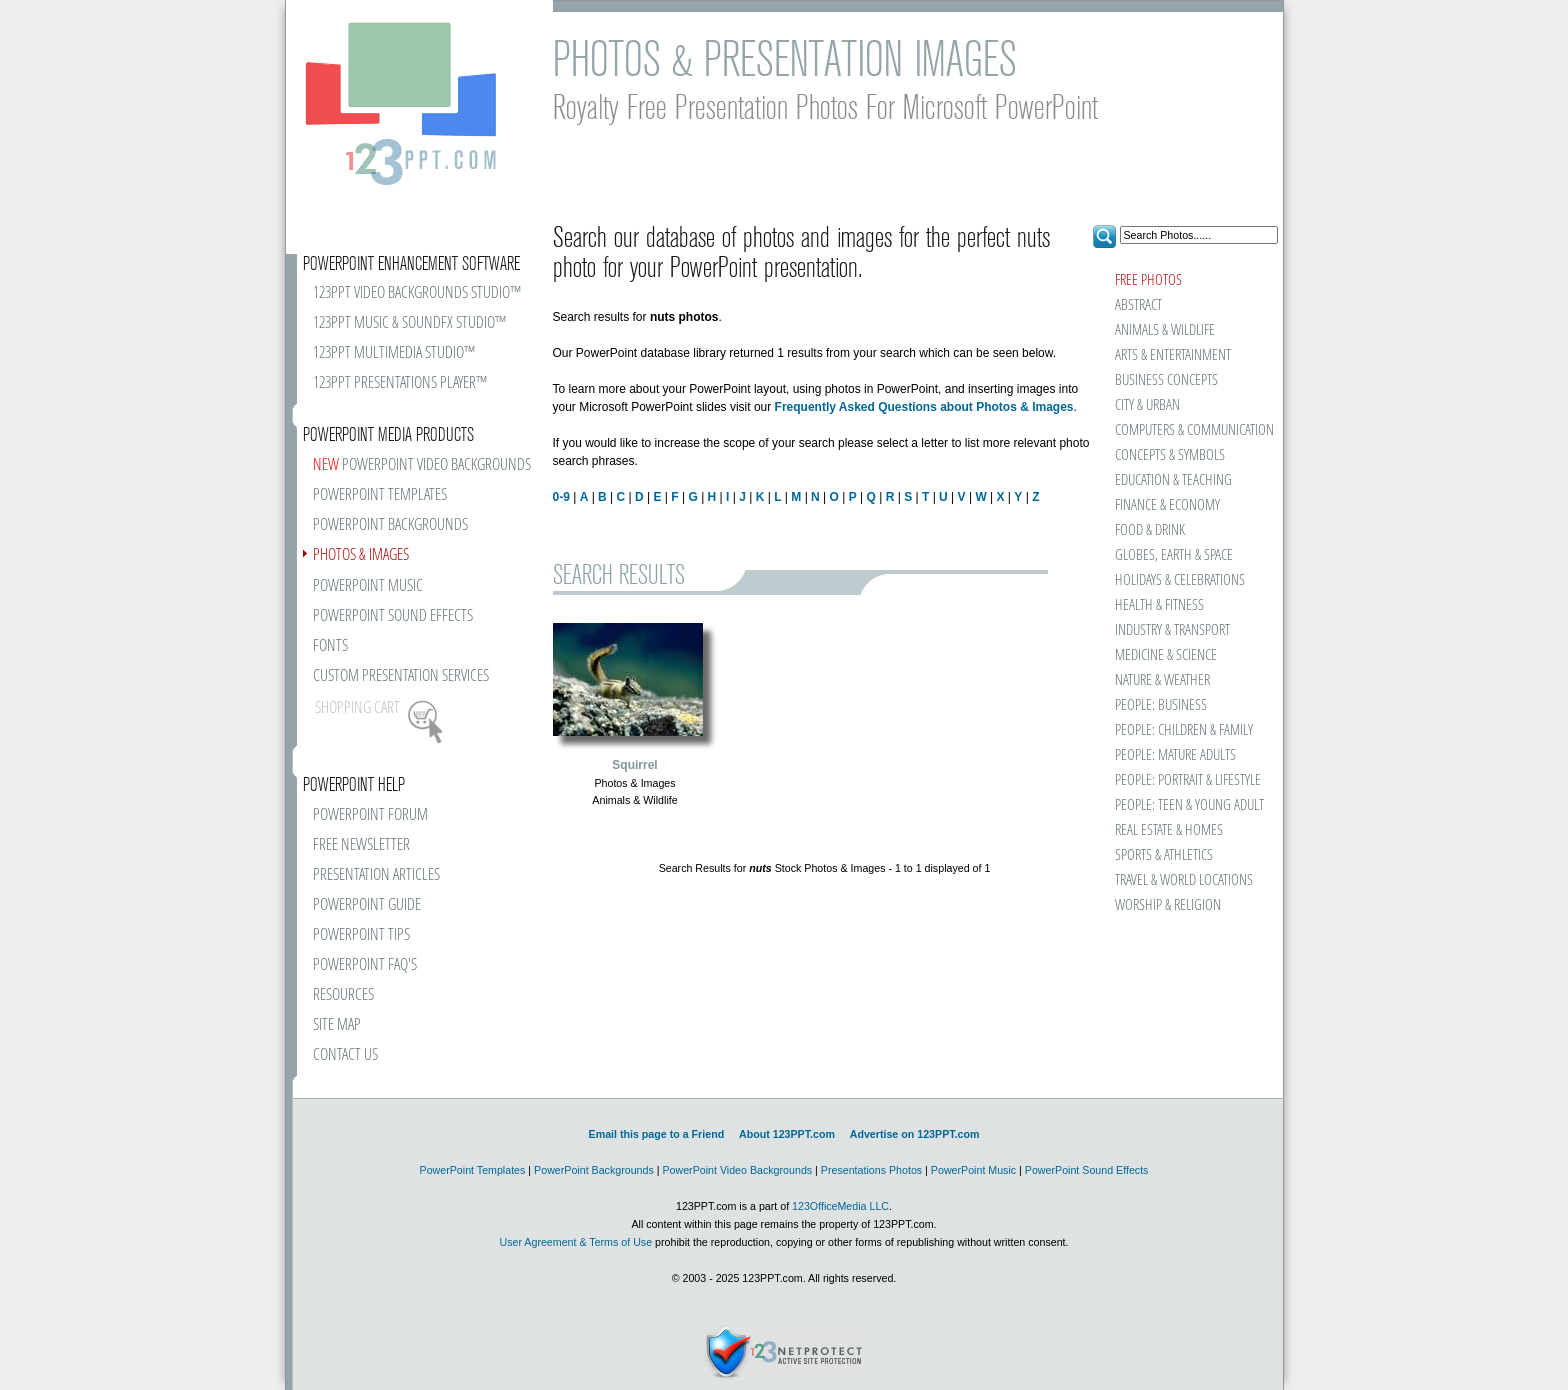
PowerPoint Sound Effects (1087, 1170)
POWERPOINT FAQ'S (365, 965)
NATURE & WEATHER (1162, 680)
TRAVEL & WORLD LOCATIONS (1184, 880)
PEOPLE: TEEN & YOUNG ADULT (1189, 805)
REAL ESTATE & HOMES (1169, 830)
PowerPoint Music (973, 1170)
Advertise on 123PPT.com (915, 1134)
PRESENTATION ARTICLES (376, 875)
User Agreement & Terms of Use (575, 1242)
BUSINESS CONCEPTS (1166, 380)
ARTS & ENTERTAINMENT (1173, 355)
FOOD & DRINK (1150, 530)
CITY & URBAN (1147, 405)
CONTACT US (345, 1055)
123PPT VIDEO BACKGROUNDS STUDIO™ (417, 293)
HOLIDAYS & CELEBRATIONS (1180, 580)
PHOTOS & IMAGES (361, 555)
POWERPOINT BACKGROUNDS (390, 525)
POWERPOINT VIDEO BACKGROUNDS (422, 465)
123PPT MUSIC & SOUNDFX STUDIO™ (409, 323)
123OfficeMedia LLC (840, 1206)
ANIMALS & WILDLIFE (1165, 330)
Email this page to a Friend (657, 1134)
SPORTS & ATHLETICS (1164, 855)
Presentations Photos (871, 1170)
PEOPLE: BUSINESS (1161, 705)
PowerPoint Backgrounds (594, 1170)
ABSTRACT (1138, 305)
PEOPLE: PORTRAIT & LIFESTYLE (1188, 780)
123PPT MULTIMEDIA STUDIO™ (394, 353)
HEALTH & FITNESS (1159, 605)
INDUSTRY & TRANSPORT (1172, 630)
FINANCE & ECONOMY (1167, 505)
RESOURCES (343, 995)
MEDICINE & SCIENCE (1166, 655)
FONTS (330, 646)
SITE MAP (337, 1025)
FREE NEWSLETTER (361, 845)
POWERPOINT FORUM (370, 815)
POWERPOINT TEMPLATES (380, 495)
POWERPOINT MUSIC (368, 586)
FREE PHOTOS (1148, 280)
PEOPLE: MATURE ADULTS (1175, 755)
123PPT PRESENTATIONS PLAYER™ (400, 383)
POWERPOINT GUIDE (367, 905)
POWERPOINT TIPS (361, 935)
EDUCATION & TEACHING (1173, 480)
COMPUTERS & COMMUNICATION (1193, 430)
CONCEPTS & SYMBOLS (1170, 455)
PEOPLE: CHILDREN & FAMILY (1184, 730)
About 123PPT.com (787, 1134)
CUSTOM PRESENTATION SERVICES (401, 676)
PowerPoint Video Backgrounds (737, 1170)
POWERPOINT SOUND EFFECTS (393, 616)
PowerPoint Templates (473, 1170)
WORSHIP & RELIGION (1168, 905)
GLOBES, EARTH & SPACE (1174, 555)
